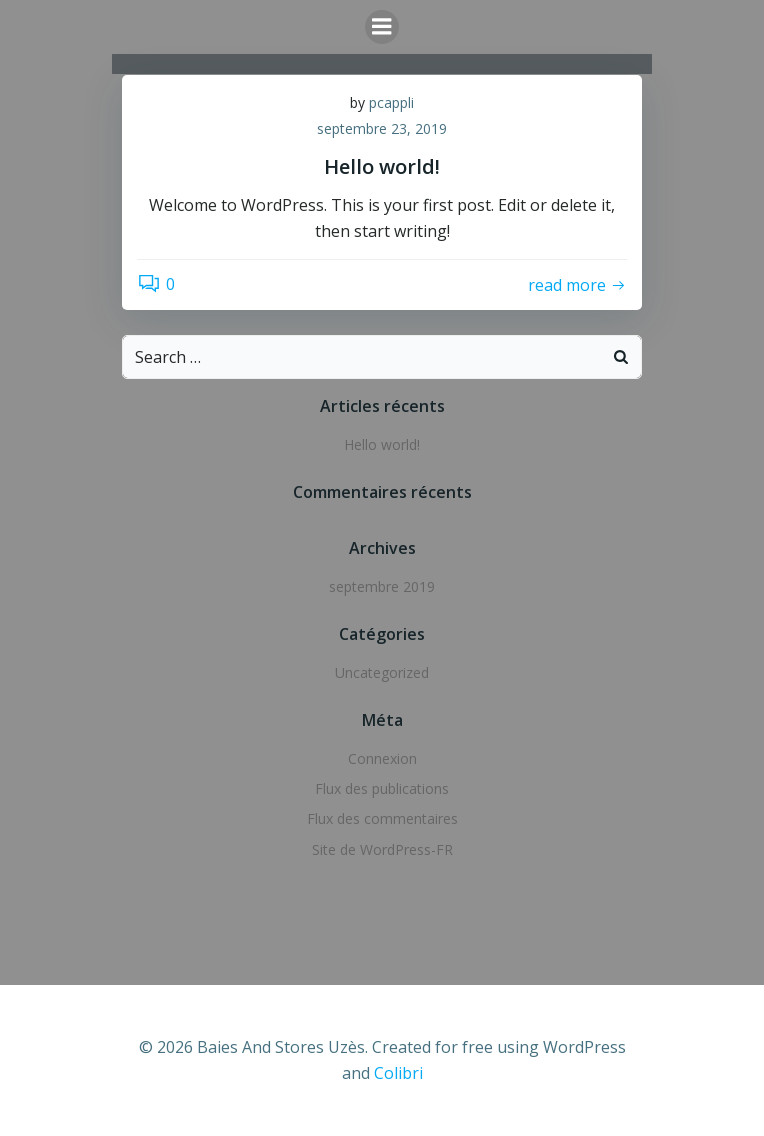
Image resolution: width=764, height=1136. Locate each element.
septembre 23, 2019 (382, 128)
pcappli (391, 102)
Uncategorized (382, 672)
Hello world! (382, 444)
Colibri (398, 1073)
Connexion (382, 758)
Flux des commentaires (382, 818)
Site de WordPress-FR (382, 849)
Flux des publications (382, 788)
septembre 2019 (382, 586)
